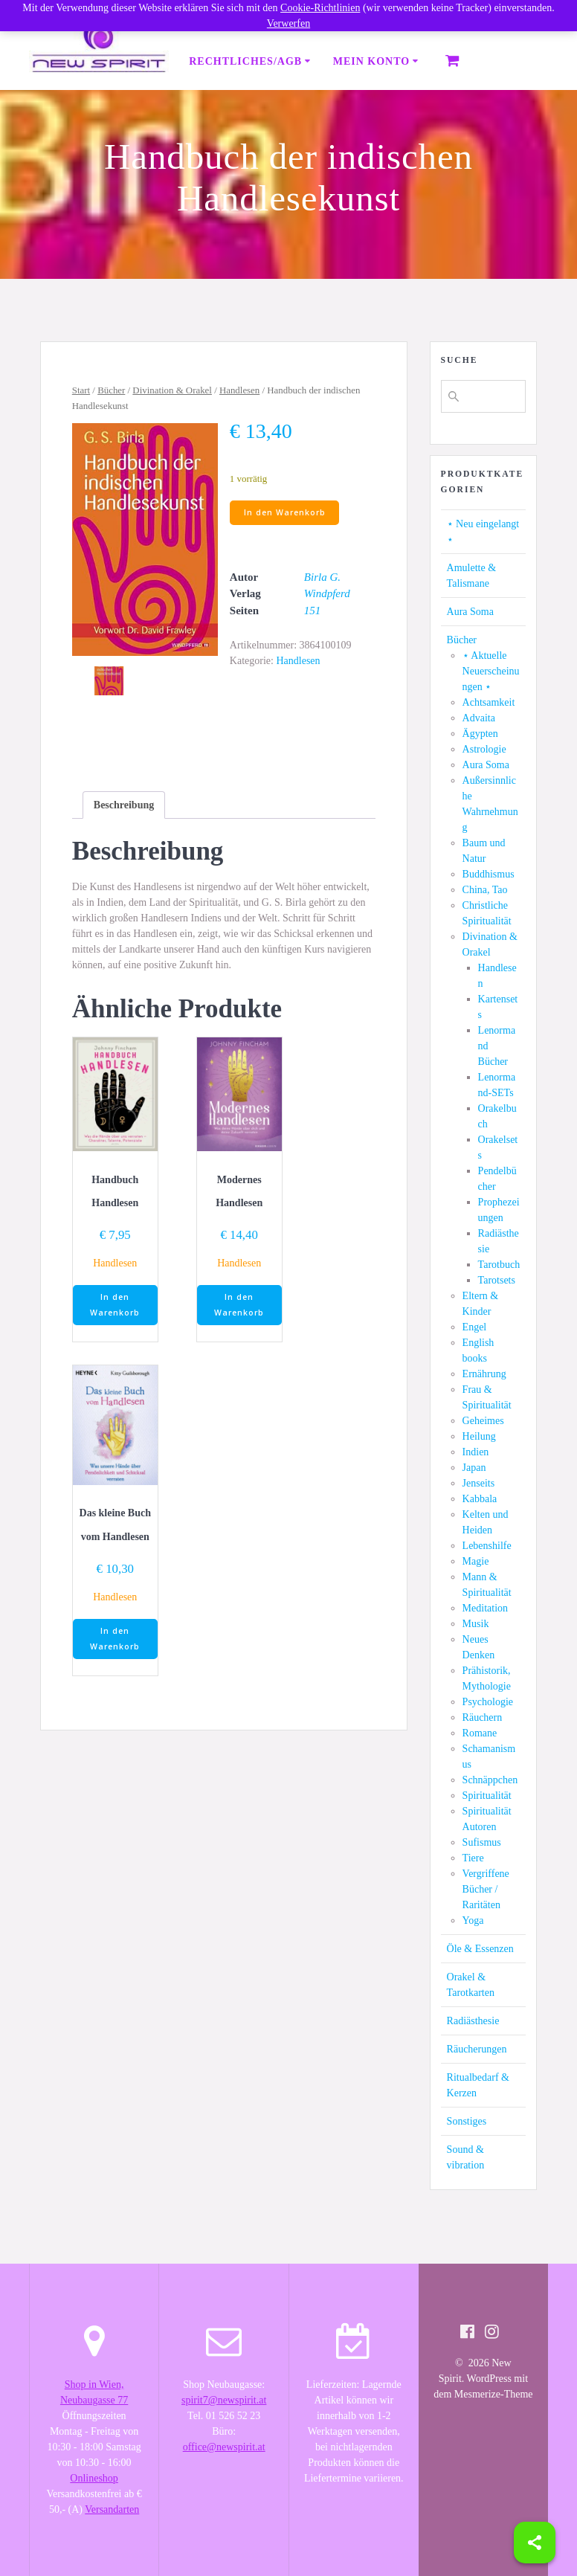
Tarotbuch (499, 1264)
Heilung (479, 1436)
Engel (474, 1327)
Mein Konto (371, 61)
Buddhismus (488, 874)
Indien (475, 1452)
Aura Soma (470, 611)
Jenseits (478, 1483)
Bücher (111, 390)
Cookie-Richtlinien (320, 7)
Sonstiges (467, 2121)
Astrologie (484, 749)
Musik (475, 1623)
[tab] (124, 805)
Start (81, 390)
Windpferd (327, 593)
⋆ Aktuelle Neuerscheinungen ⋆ (491, 671)
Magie (475, 1561)
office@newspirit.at (224, 2447)
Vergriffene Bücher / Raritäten (485, 1889)
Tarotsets (496, 1280)
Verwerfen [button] (288, 23)
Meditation (485, 1608)
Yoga (473, 1920)
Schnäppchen (490, 1780)
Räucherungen (477, 2049)
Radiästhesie (473, 2020)
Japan (474, 1467)
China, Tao (485, 889)
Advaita (478, 718)
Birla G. (322, 577)
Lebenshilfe (487, 1545)
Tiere (473, 1858)
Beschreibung (124, 805)
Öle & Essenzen (480, 1948)
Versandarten (112, 2509)
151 (312, 610)
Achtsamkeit (488, 702)
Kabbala (479, 1498)
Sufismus (481, 1842)
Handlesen (239, 390)
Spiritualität (487, 1795)
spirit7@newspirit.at (223, 2400)
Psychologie (487, 1701)
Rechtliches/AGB (245, 61)
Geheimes (483, 1420)
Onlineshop (94, 2478)
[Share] (534, 2542)
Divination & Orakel (172, 390)
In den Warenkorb (285, 512)
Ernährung (484, 1373)
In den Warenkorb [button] (115, 1305)
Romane (479, 1733)
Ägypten (480, 733)
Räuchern (482, 1717)
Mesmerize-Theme (493, 2394)
